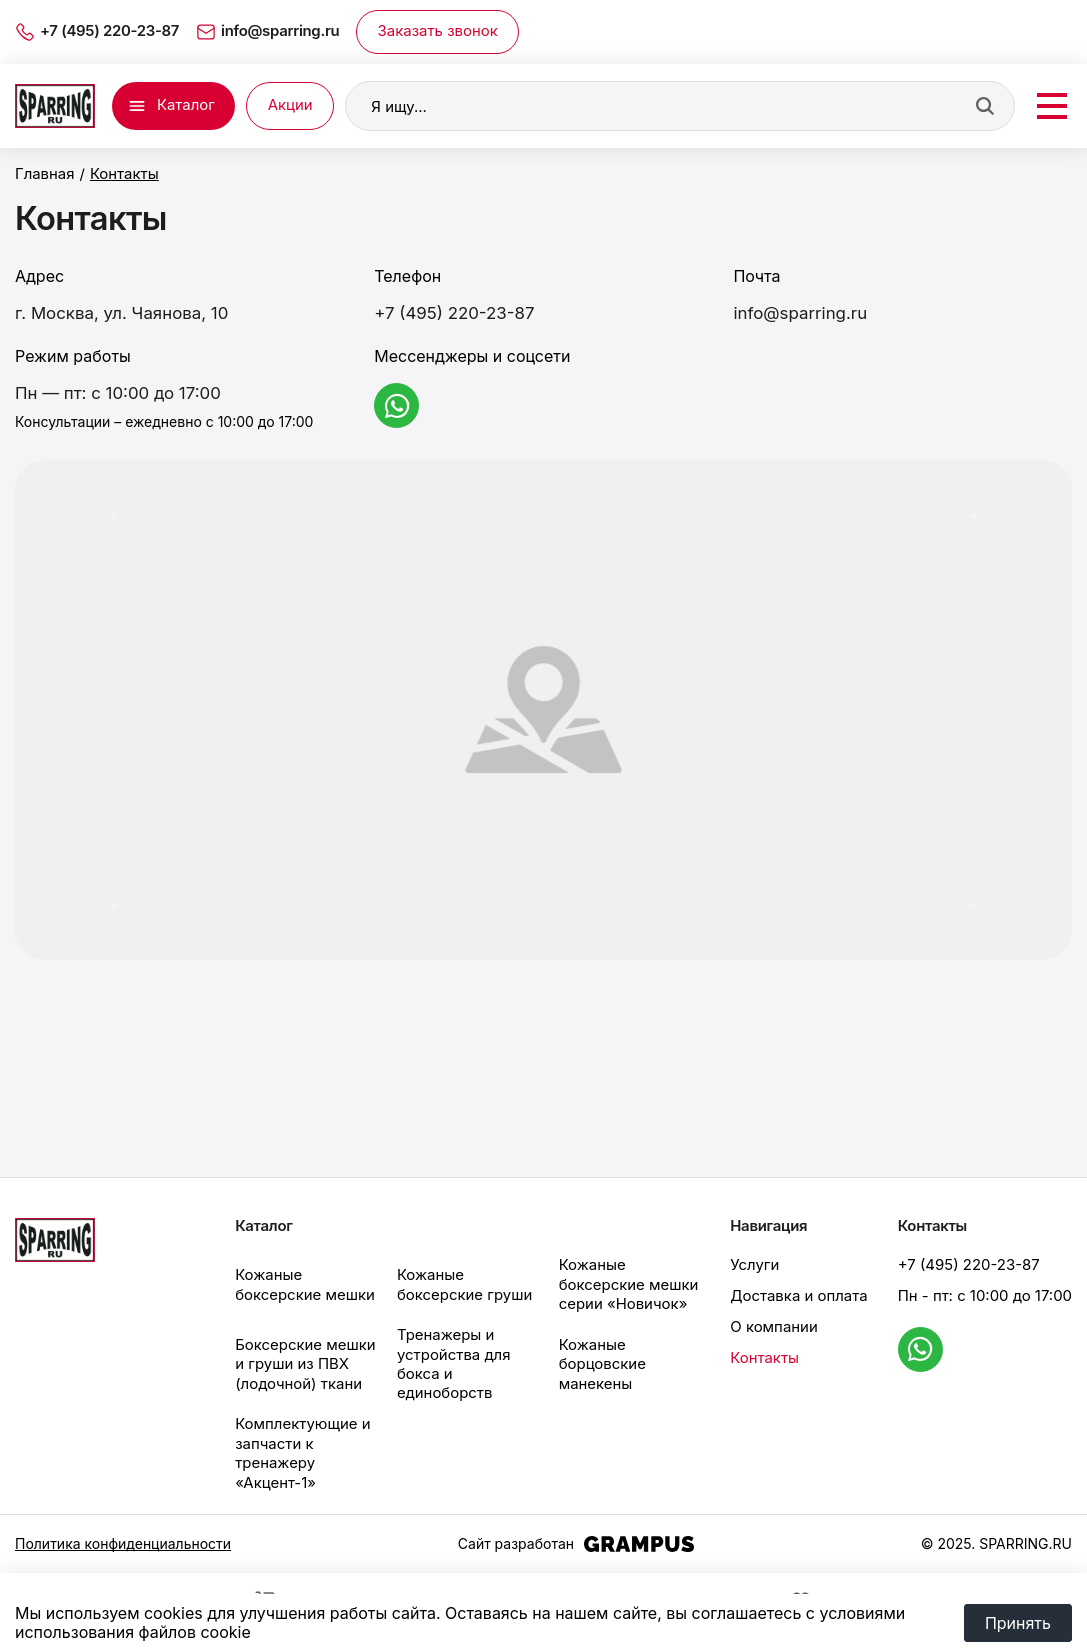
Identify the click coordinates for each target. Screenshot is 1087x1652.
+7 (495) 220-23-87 (454, 313)
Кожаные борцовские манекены (602, 1351)
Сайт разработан (576, 1531)
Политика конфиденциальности (123, 1531)
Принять (1018, 1623)
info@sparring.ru (800, 313)
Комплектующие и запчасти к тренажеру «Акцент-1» (302, 1441)
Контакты (764, 1345)
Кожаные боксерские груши (464, 1272)
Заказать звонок (438, 31)
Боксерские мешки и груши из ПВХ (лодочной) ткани (305, 1351)
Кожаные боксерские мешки (305, 1272)
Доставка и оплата (798, 1284)
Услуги (754, 1253)
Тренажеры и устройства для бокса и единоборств (454, 1351)
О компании (773, 1314)
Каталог (186, 105)
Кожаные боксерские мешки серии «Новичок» (629, 1272)
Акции (290, 105)
